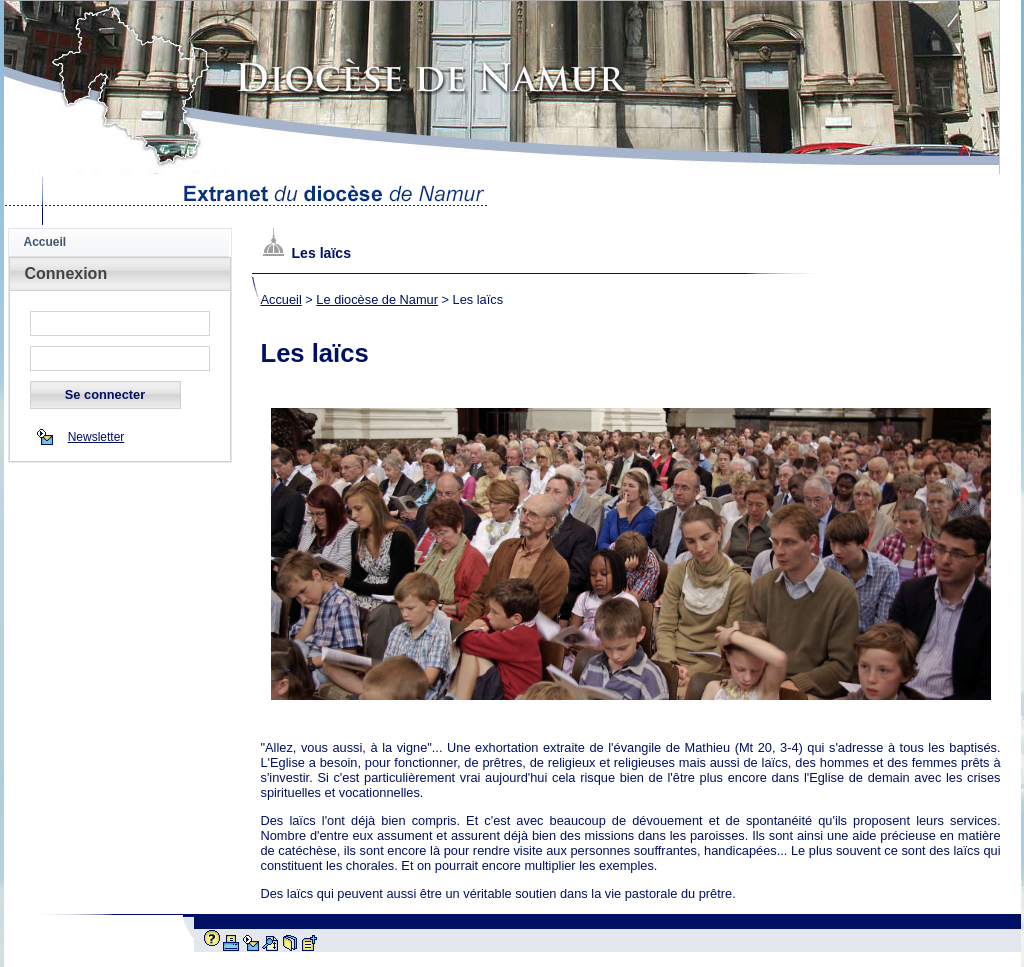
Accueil (45, 242)
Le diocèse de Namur (377, 299)
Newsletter (96, 437)
